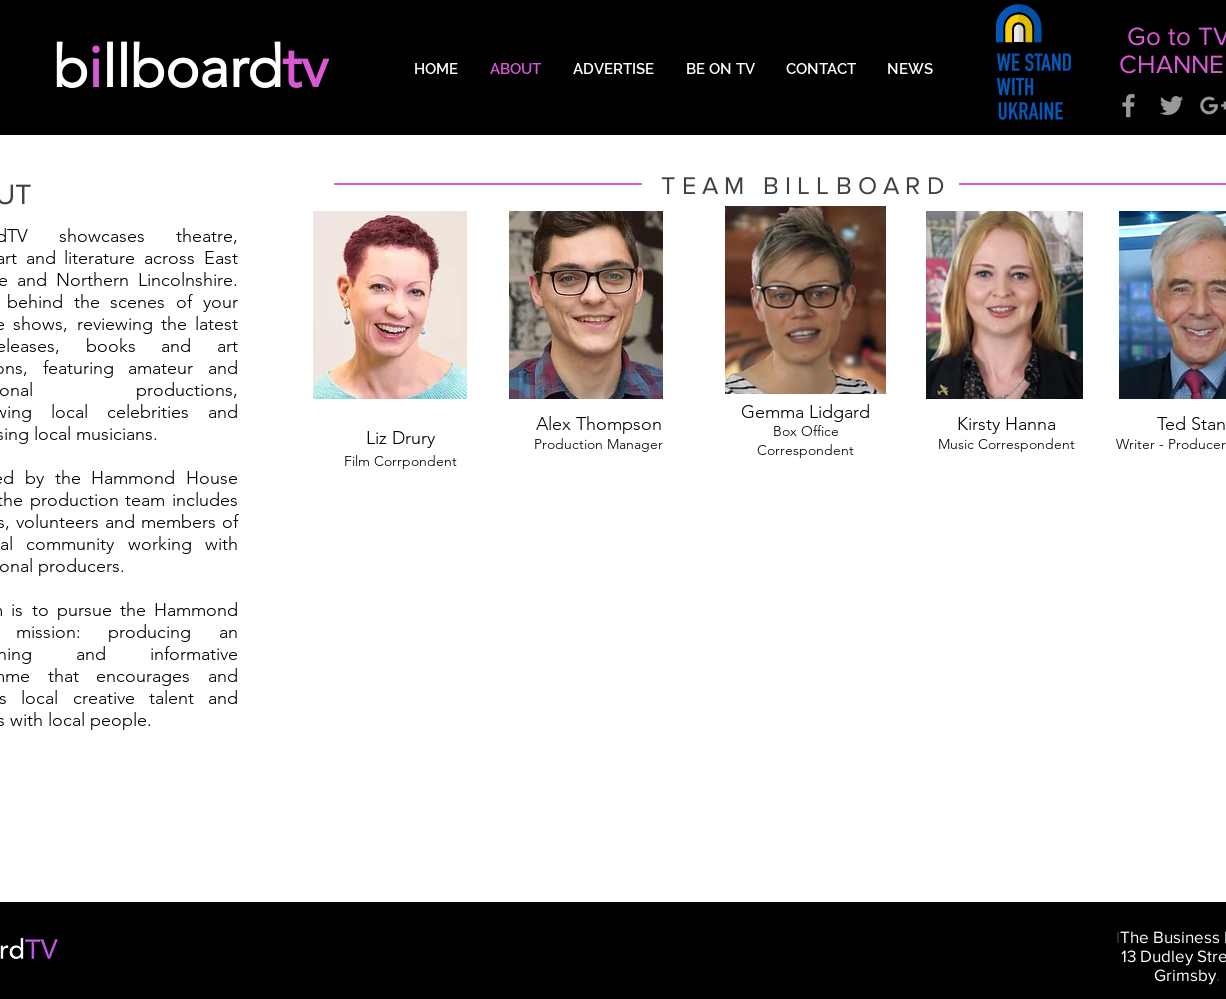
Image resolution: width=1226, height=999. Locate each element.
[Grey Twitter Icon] (1171, 105)
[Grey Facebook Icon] (1128, 105)
